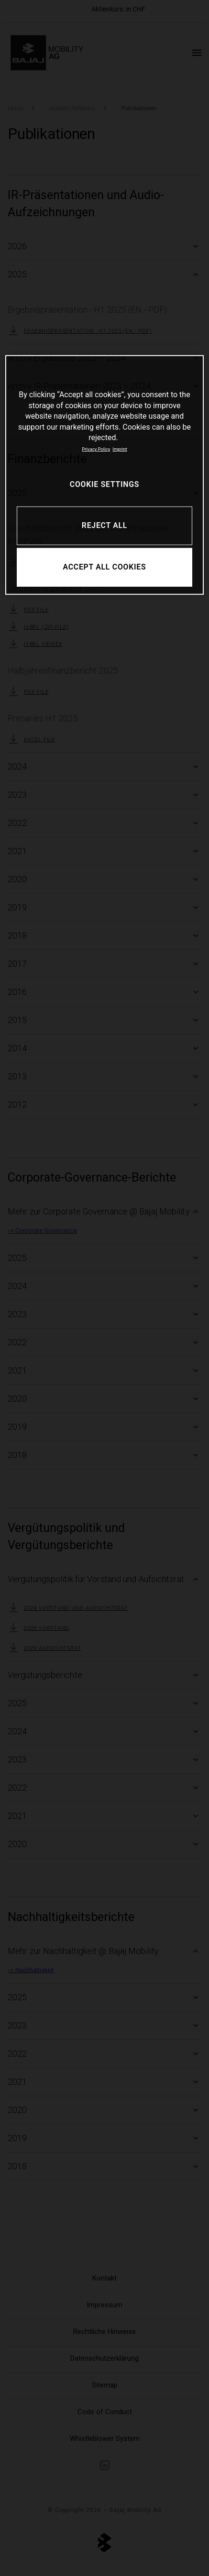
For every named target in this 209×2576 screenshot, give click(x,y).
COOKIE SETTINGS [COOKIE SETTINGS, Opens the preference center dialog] (104, 484)
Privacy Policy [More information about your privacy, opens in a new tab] (96, 449)
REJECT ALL (104, 525)
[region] (104, 474)
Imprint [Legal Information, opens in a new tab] (119, 449)
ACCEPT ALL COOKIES (104, 566)
